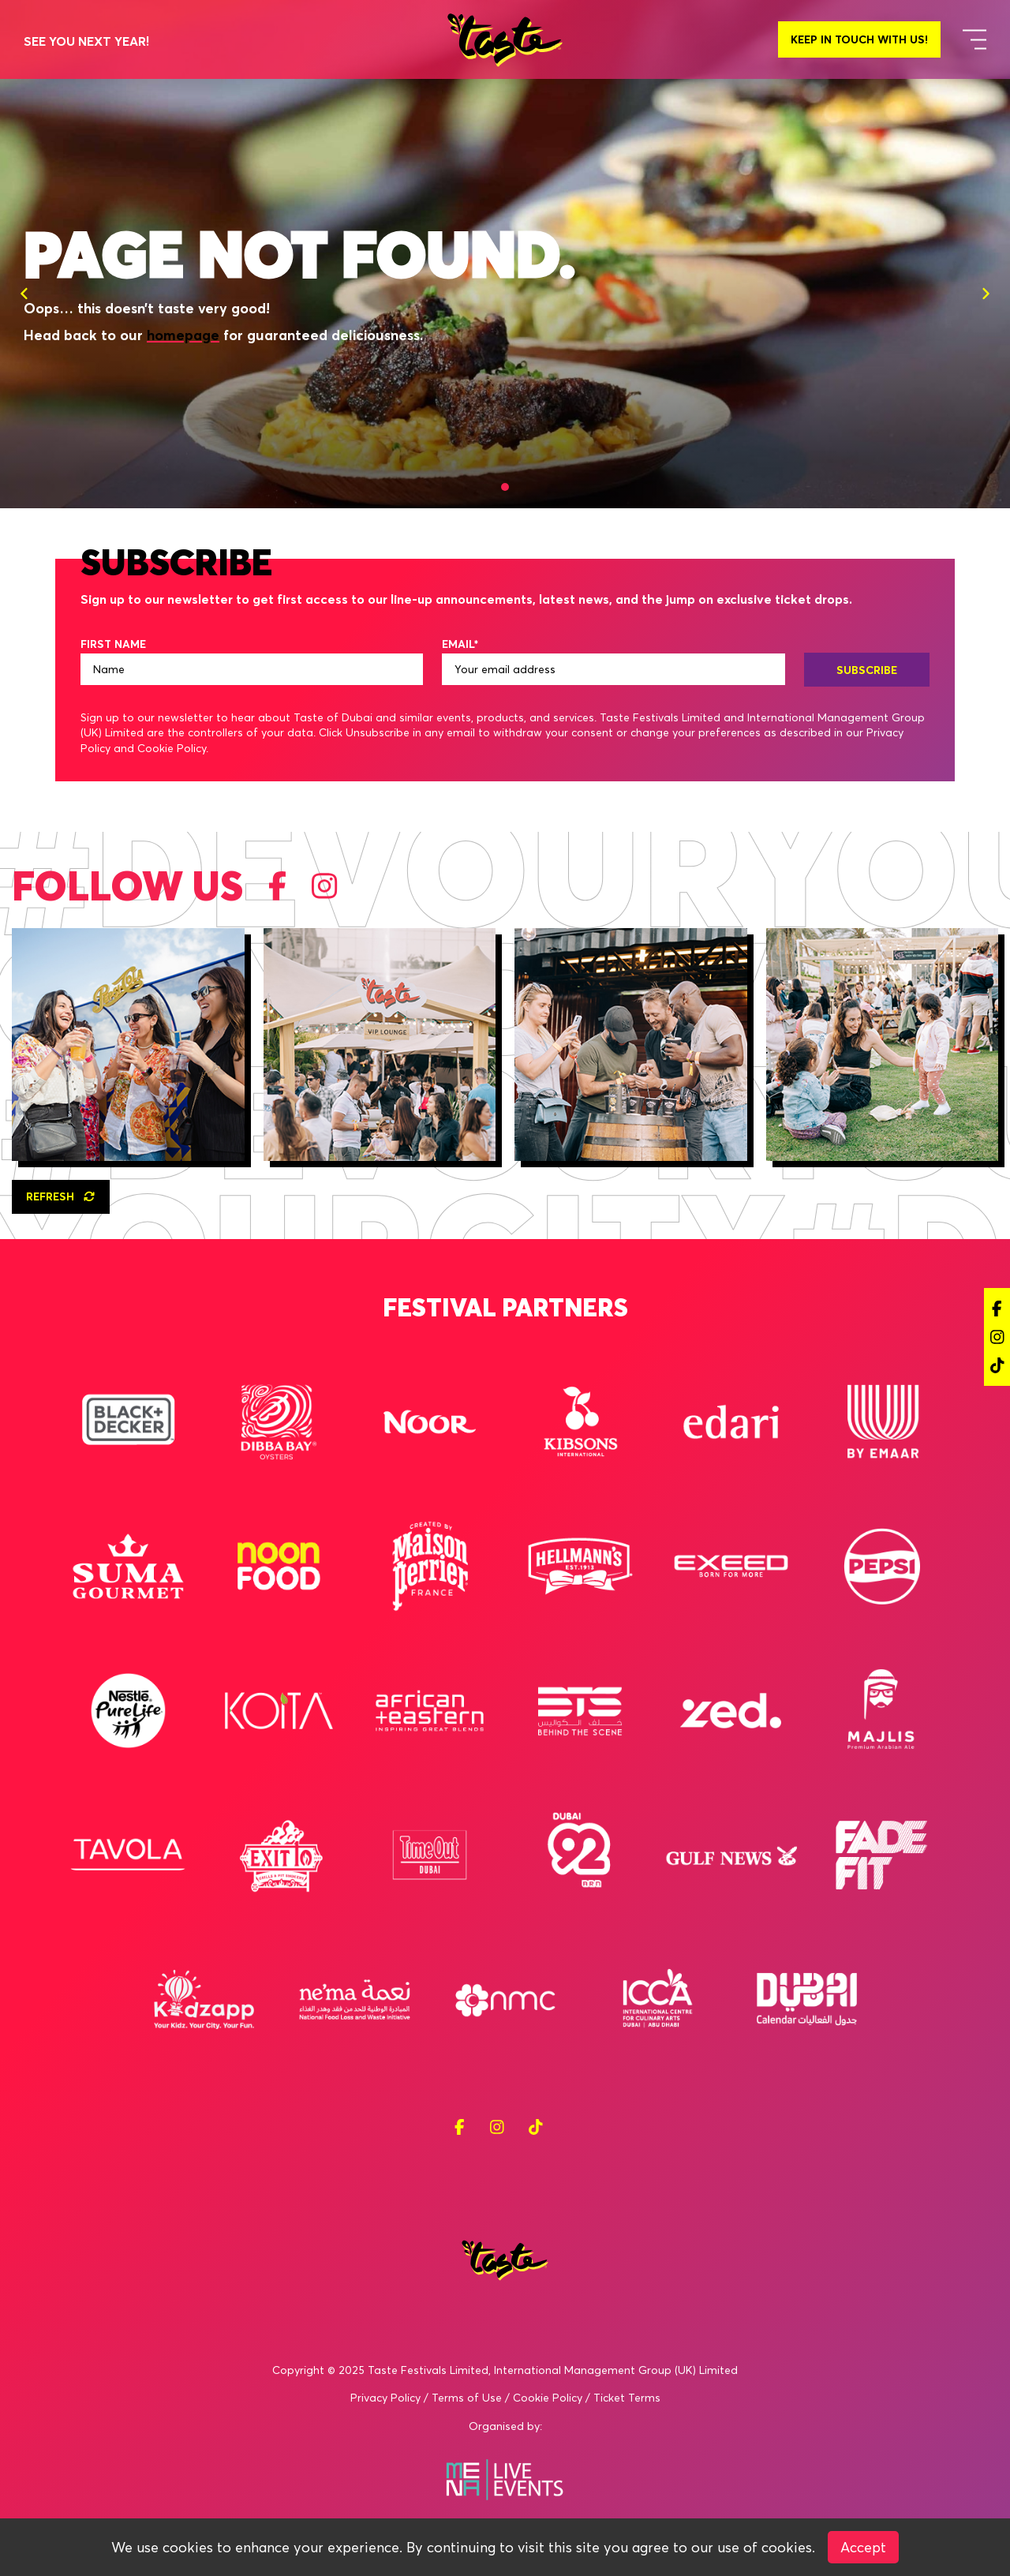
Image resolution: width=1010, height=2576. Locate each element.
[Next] (985, 293)
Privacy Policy (385, 2398)
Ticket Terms (626, 2398)
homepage (183, 335)
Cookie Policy (547, 2398)
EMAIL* (460, 644)
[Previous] (24, 293)
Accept (863, 2547)
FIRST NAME (113, 644)
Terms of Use (467, 2398)
